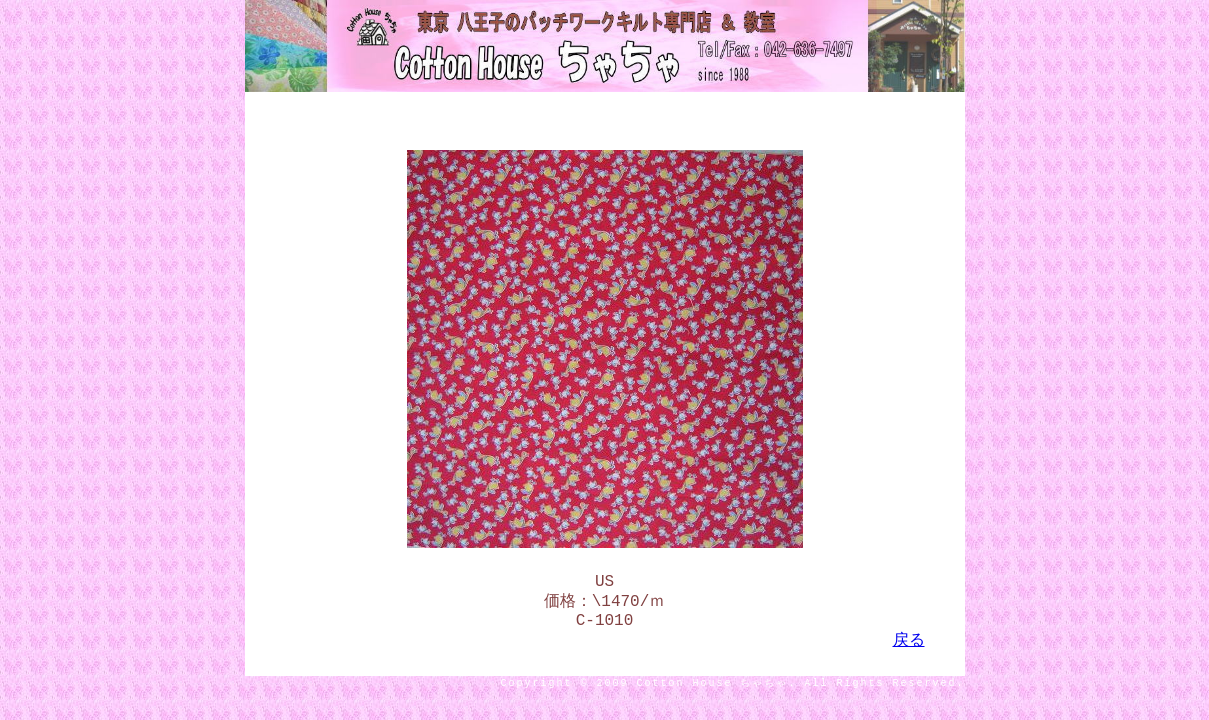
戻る (909, 651)
